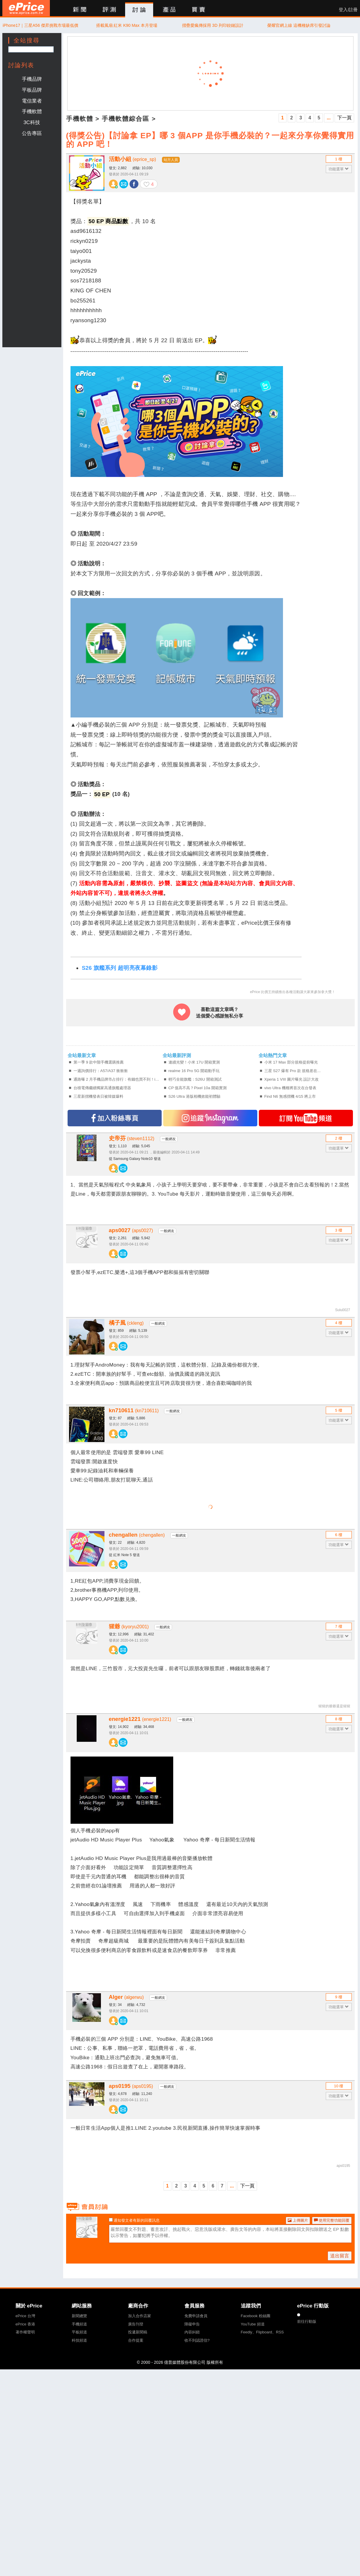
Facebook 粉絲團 (255, 2316)
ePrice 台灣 (25, 2316)
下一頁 (344, 117)
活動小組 (132, 159)
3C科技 (31, 122)
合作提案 (135, 2340)
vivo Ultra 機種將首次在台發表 (290, 1088)
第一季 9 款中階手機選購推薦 (98, 1062)
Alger (126, 1997)
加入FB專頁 (115, 1118)
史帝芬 (132, 1138)
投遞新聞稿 (137, 2332)
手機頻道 (79, 2324)
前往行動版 (306, 2321)
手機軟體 (32, 111)
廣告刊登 (135, 2324)
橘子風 (126, 1323)
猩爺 (129, 1626)
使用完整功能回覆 (332, 2220)
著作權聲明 (25, 2332)
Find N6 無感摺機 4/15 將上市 (290, 1096)
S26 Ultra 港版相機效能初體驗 (194, 1096)
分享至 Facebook (134, 184)
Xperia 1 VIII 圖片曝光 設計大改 (291, 1079)
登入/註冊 (348, 9)
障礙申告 (192, 2324)
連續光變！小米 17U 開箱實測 (194, 1062)
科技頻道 (79, 2340)
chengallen (137, 1535)
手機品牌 (32, 79)
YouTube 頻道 (253, 2324)
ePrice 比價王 (26, 8)
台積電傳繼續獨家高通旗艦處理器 (102, 1088)
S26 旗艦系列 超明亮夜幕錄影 (120, 968)
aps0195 (131, 2086)
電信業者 (32, 101)
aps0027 (131, 1230)
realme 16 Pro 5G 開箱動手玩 (194, 1071)
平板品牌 (32, 90)
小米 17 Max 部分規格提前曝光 (291, 1062)
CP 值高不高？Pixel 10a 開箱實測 (197, 1088)
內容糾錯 (192, 2332)
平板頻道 (79, 2332)
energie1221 (140, 1719)
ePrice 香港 (25, 2324)
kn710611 (134, 1410)
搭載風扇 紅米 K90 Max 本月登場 (126, 25)
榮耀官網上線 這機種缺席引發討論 (298, 25)
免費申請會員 (195, 2316)
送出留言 (339, 2255)
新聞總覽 (79, 2316)
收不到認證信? (197, 2340)
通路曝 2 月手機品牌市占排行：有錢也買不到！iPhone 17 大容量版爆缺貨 (117, 1079)
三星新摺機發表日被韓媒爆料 (98, 1096)
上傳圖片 (298, 2220)
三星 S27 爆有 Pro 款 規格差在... (292, 1071)
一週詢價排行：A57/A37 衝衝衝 (100, 1071)
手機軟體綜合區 (125, 118)
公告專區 (32, 133)
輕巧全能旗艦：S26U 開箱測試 (195, 1079)
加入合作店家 (139, 2316)
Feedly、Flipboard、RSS (262, 2332)
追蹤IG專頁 (210, 1118)
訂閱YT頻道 (306, 1118)
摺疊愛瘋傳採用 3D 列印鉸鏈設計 (212, 25)
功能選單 (338, 169)
